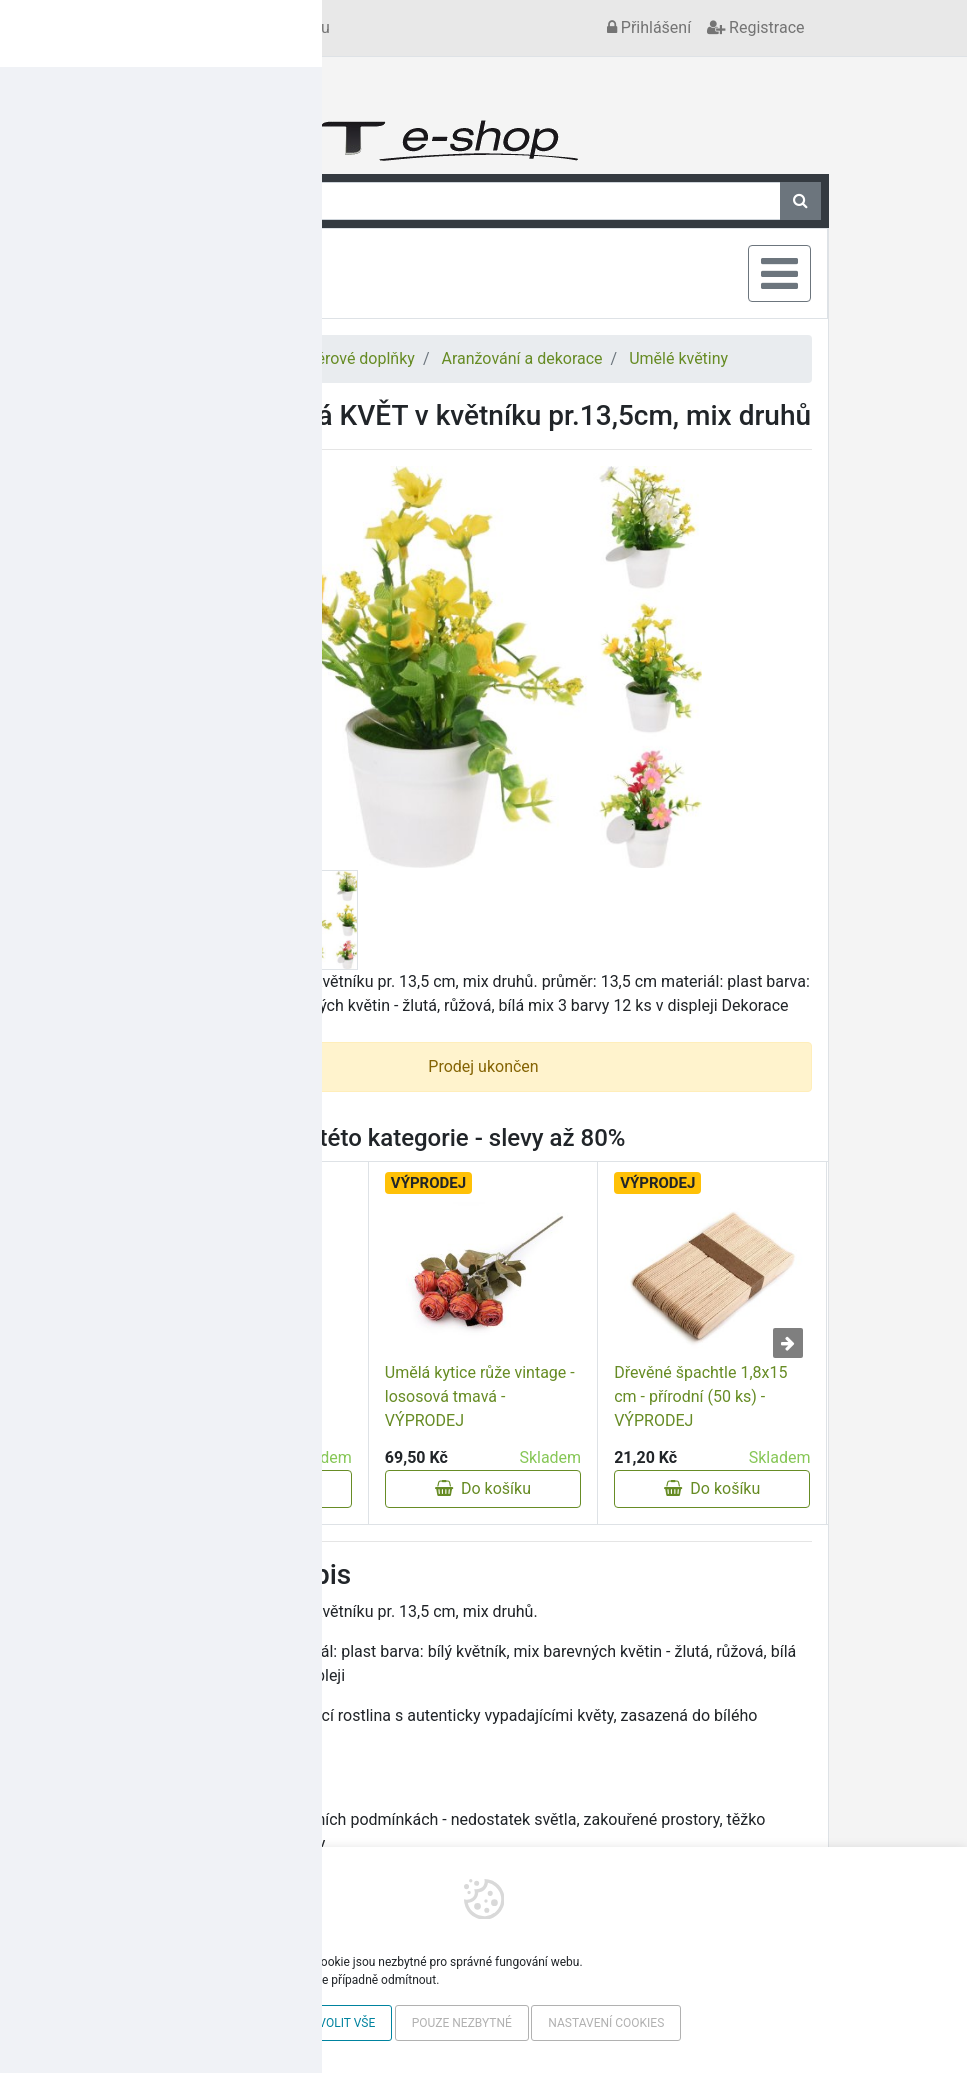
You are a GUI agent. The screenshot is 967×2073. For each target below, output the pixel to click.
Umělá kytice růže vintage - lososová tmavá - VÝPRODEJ (480, 1396)
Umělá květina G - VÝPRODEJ (218, 1421)
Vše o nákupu (282, 27)
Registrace (755, 27)
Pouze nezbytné (462, 2023)
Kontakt (190, 27)
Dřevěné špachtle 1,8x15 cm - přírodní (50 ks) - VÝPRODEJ (700, 1396)
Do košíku (254, 1488)
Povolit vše (339, 2023)
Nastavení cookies (606, 2023)
